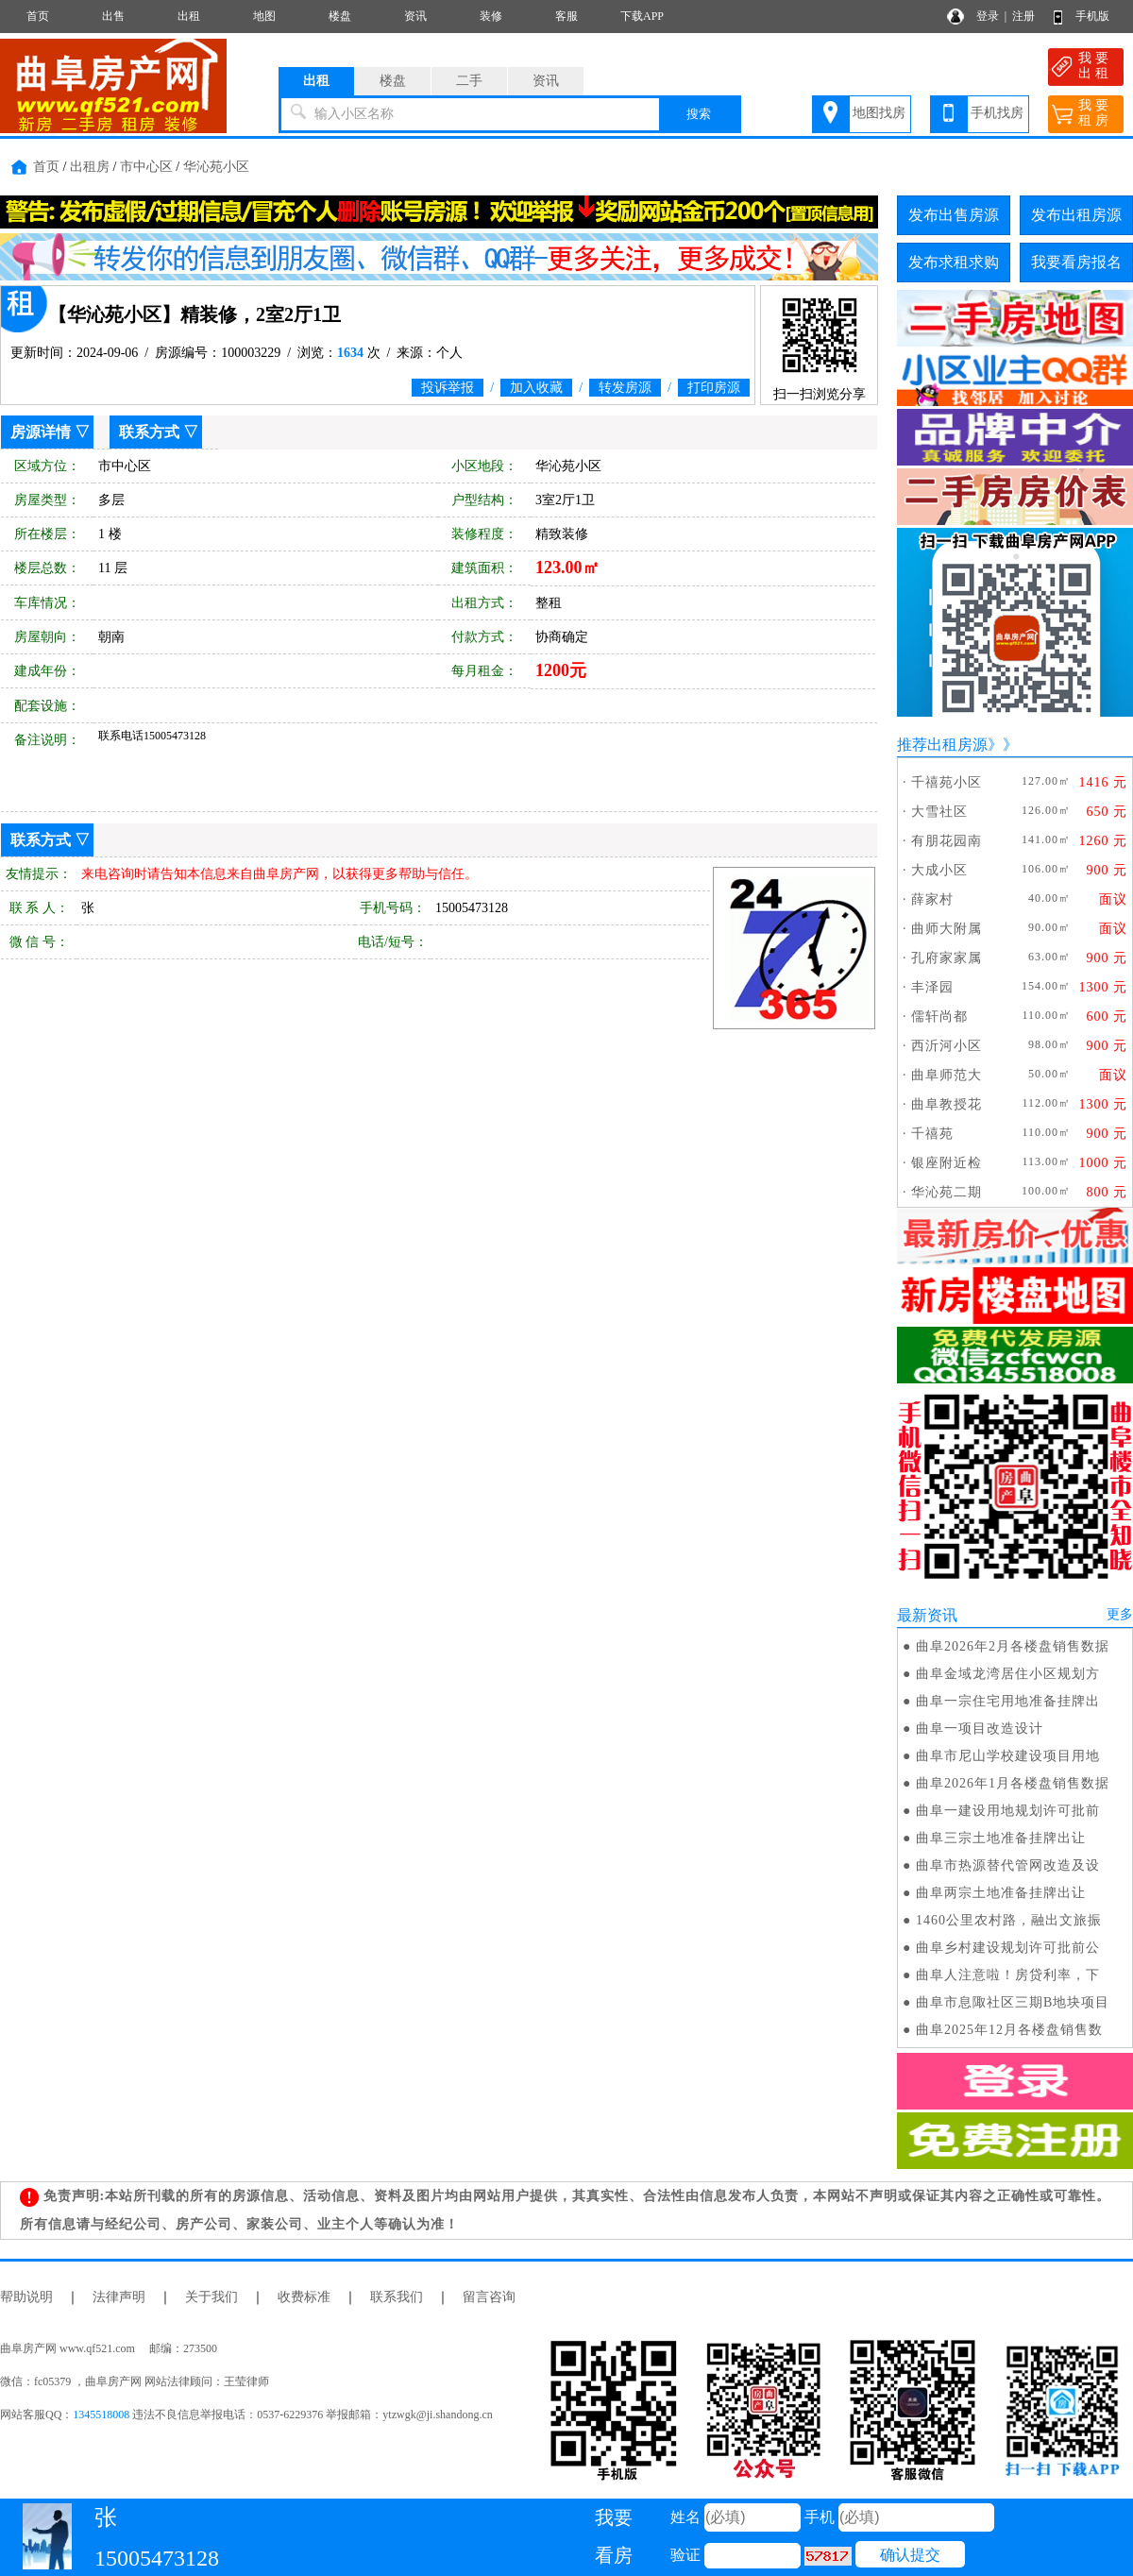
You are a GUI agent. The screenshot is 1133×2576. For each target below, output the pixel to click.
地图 (264, 16)
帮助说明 (26, 2297)
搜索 (698, 114)
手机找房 (997, 113)
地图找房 (879, 113)
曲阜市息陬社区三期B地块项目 (1012, 2002)
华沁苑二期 (946, 1192)
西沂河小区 (946, 1046)
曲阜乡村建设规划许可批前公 (1008, 1947)
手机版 (1092, 16)
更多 (1120, 1614)
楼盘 (340, 16)
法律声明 (119, 2297)
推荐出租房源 (942, 745)
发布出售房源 (953, 215)
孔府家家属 (946, 958)
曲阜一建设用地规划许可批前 (1008, 1811)
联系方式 (149, 432)
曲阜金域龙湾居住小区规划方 (1008, 1674)
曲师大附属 (946, 929)
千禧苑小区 (946, 782)
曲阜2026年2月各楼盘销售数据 (1012, 1646)
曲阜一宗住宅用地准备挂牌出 (1008, 1701)
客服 (566, 16)
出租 (189, 16)
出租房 (90, 167)
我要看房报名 (1076, 262)
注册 (1023, 16)
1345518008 (101, 2414)
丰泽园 (932, 987)
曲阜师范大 (946, 1075)
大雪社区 (939, 812)
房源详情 (40, 432)
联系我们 (396, 2297)
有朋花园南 (946, 841)
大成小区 (939, 870)
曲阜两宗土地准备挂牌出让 (1001, 1893)
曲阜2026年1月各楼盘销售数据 (1012, 1783)
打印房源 (713, 388)
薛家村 (932, 899)
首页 (37, 16)
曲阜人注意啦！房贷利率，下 (1008, 1975)
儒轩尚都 (939, 1016)
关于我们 (211, 2297)
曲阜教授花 (946, 1104)
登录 (987, 16)
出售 (113, 16)
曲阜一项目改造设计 (979, 1728)
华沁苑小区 (216, 167)
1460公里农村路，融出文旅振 (1009, 1920)
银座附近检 (946, 1163)
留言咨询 (489, 2297)
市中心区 (146, 167)
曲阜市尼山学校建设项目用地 (1008, 1756)
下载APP (642, 16)
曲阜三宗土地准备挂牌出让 (1001, 1838)
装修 (491, 16)
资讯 (415, 16)
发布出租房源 (1076, 215)
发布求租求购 (953, 262)
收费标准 (304, 2297)
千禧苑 (932, 1134)
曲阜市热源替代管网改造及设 (1008, 1865)
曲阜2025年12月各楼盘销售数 (1009, 2030)
